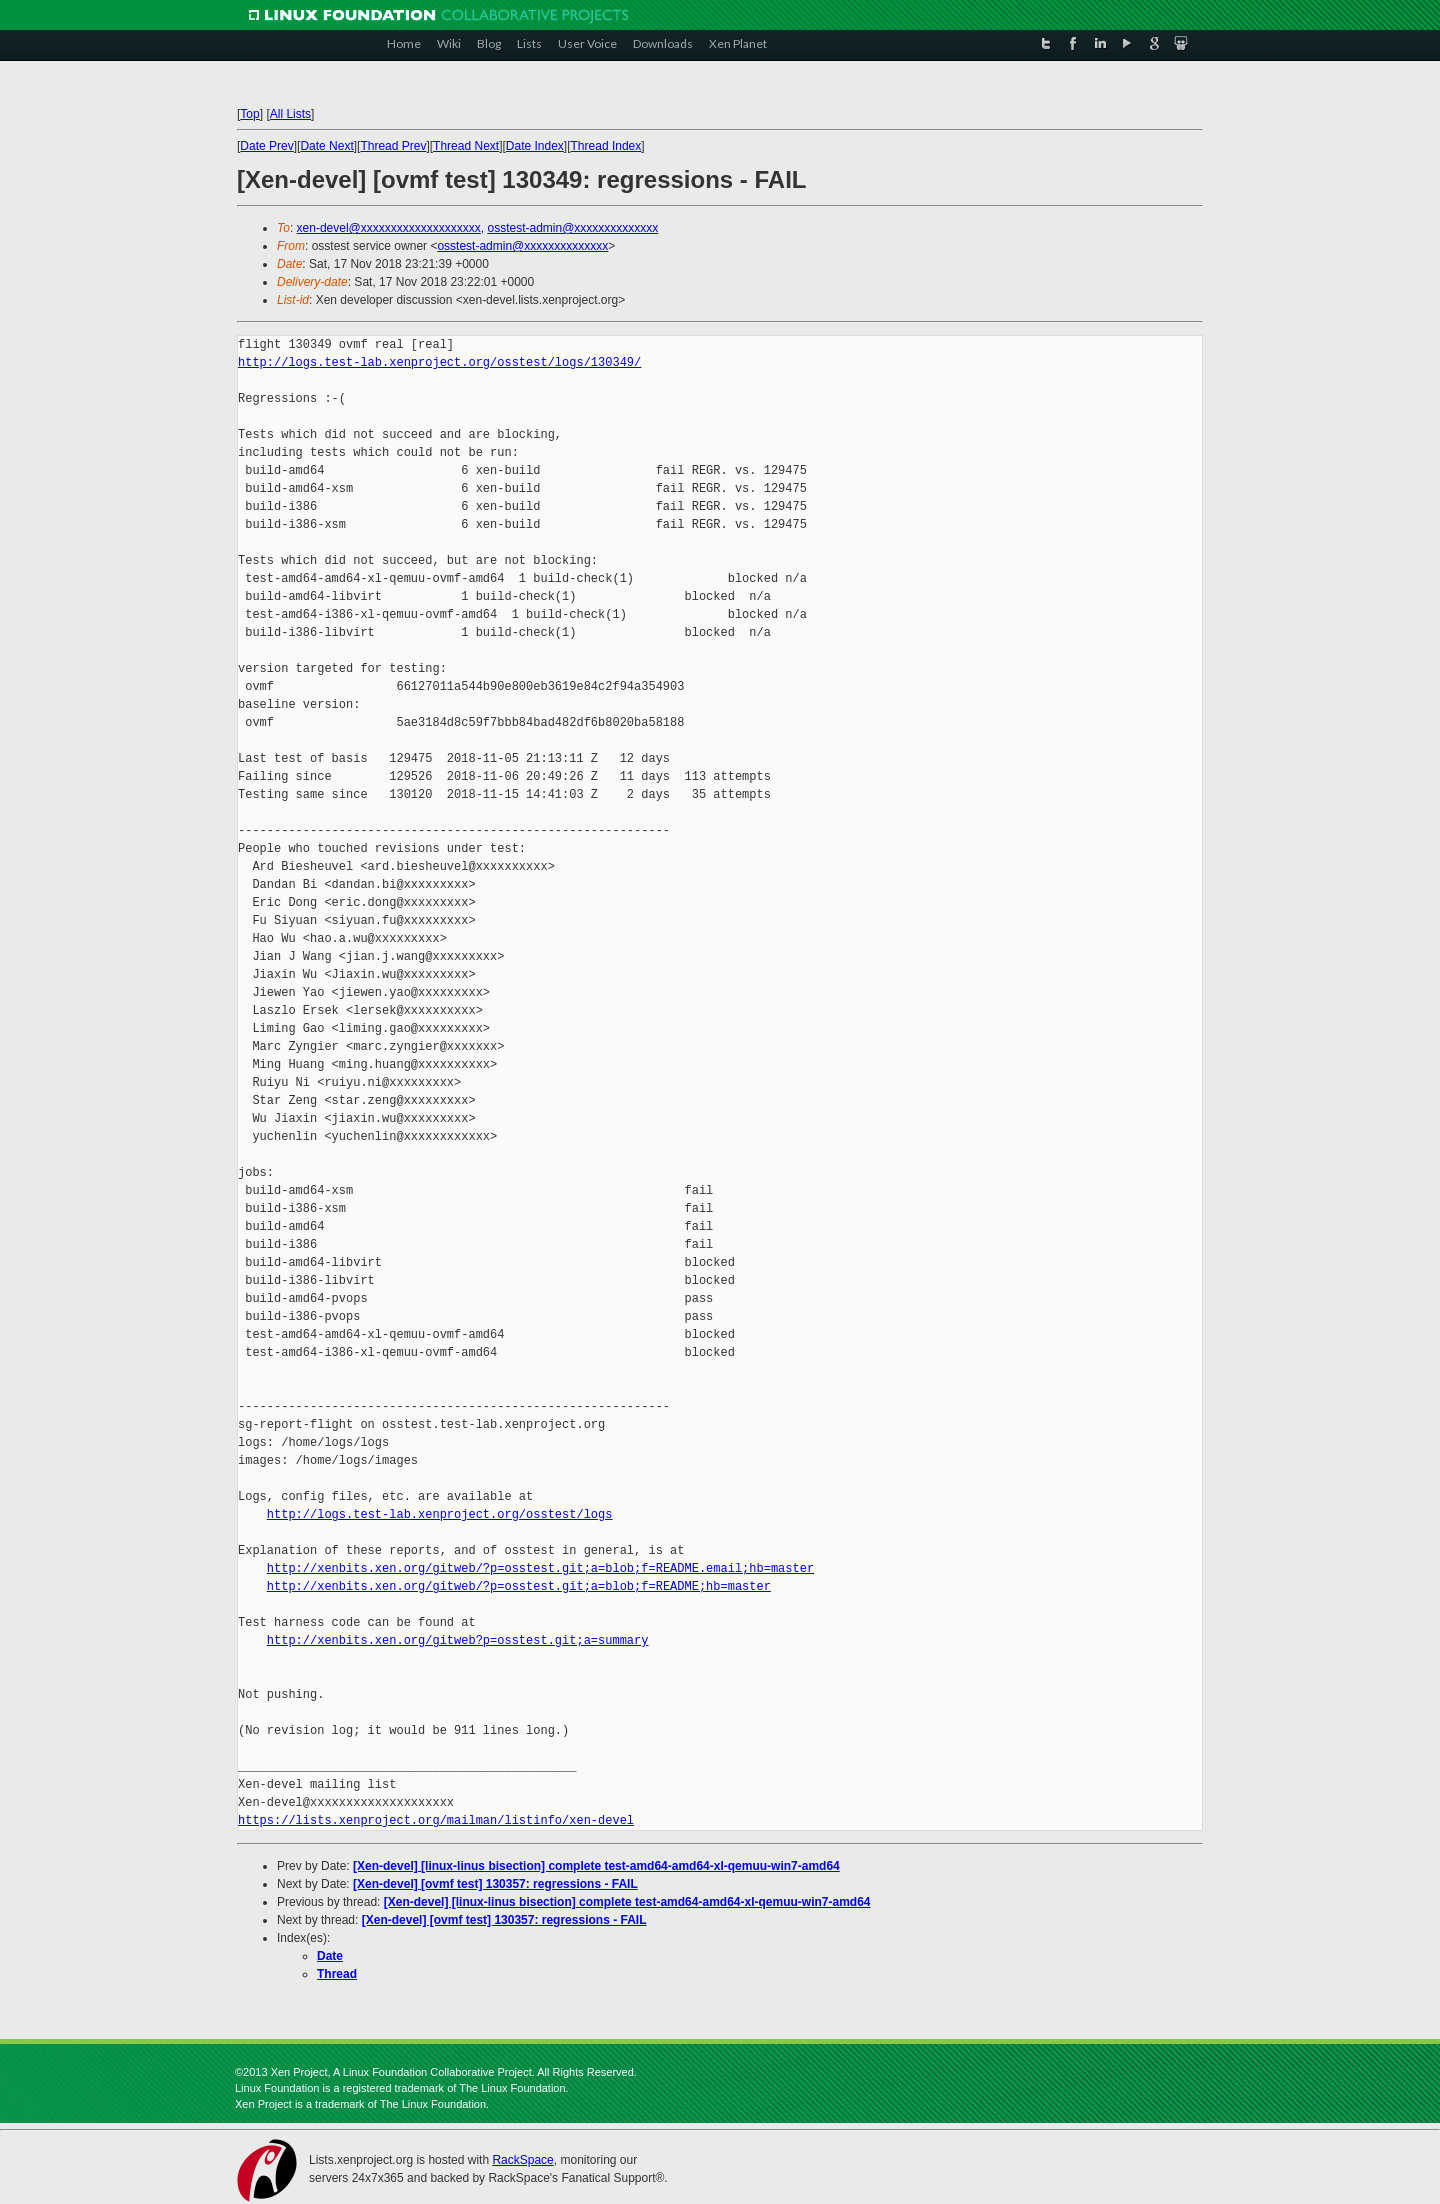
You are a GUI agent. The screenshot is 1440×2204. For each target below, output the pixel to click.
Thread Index (606, 146)
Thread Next (466, 146)
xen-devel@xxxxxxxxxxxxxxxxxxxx (389, 228)
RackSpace (522, 2160)
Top (249, 114)
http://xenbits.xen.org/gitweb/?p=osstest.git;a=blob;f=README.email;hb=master (540, 1568)
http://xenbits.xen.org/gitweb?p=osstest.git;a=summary (458, 1640)
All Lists (290, 114)
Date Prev (266, 146)
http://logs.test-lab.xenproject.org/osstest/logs (440, 1514)
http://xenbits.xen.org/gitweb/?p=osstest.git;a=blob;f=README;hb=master (519, 1586)
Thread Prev (393, 146)
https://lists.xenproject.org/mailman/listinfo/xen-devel (436, 1820)
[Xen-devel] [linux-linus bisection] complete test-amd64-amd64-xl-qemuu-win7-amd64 (596, 1866)
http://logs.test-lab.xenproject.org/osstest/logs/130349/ (439, 362)
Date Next (326, 146)
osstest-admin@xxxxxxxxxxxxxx (572, 228)
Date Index (535, 146)
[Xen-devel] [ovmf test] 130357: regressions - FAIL (495, 1884)
